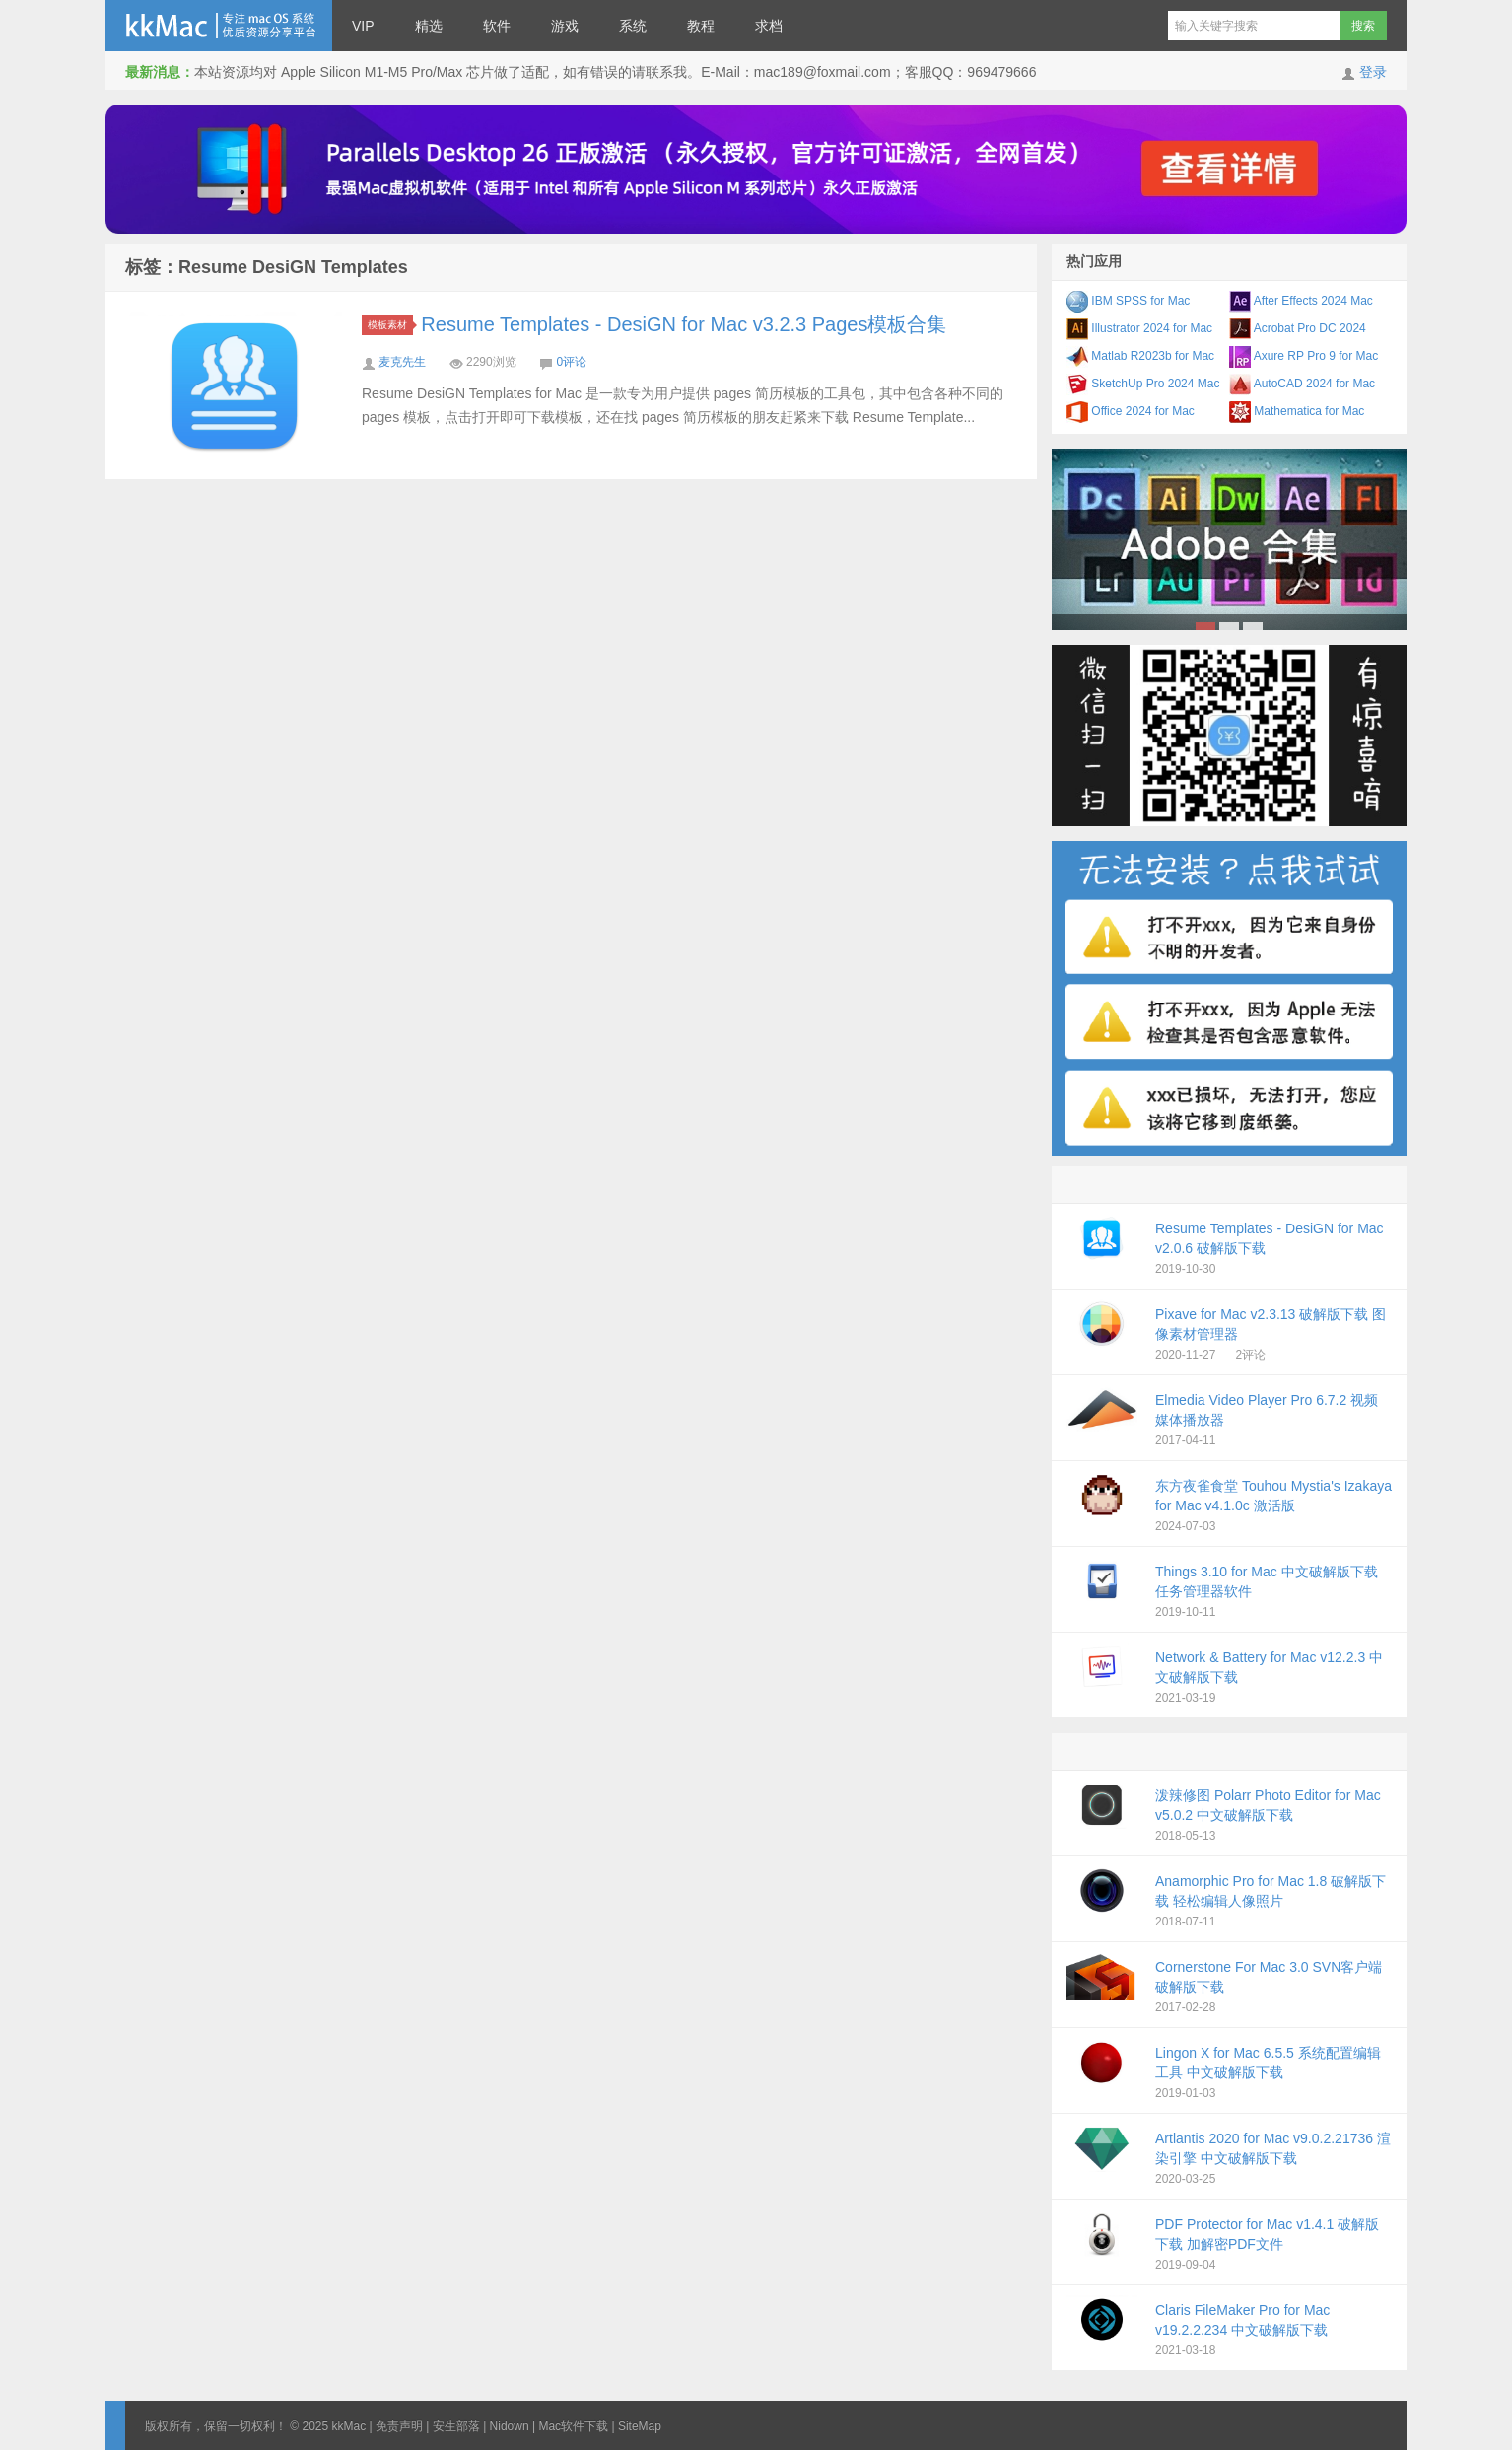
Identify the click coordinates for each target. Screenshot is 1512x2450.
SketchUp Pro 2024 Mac (1142, 383)
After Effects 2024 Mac (1301, 301)
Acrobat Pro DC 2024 (1297, 328)
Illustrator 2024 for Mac (1139, 328)
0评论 (571, 362)
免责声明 (399, 2426)
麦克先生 (402, 362)
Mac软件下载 (573, 2426)
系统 (633, 26)
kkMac (218, 25)
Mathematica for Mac (1296, 411)
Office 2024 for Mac (1130, 411)
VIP (363, 26)
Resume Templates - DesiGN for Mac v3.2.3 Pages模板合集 (683, 324)
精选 (429, 26)
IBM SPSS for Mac (1128, 301)
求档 (769, 26)
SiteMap (639, 2426)
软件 (497, 26)
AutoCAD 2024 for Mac (1302, 383)
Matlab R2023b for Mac (1140, 356)
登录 (1373, 72)
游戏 (565, 26)
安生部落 (456, 2426)
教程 (701, 26)
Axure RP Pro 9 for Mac (1303, 356)
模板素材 (390, 324)
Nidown (509, 2426)
